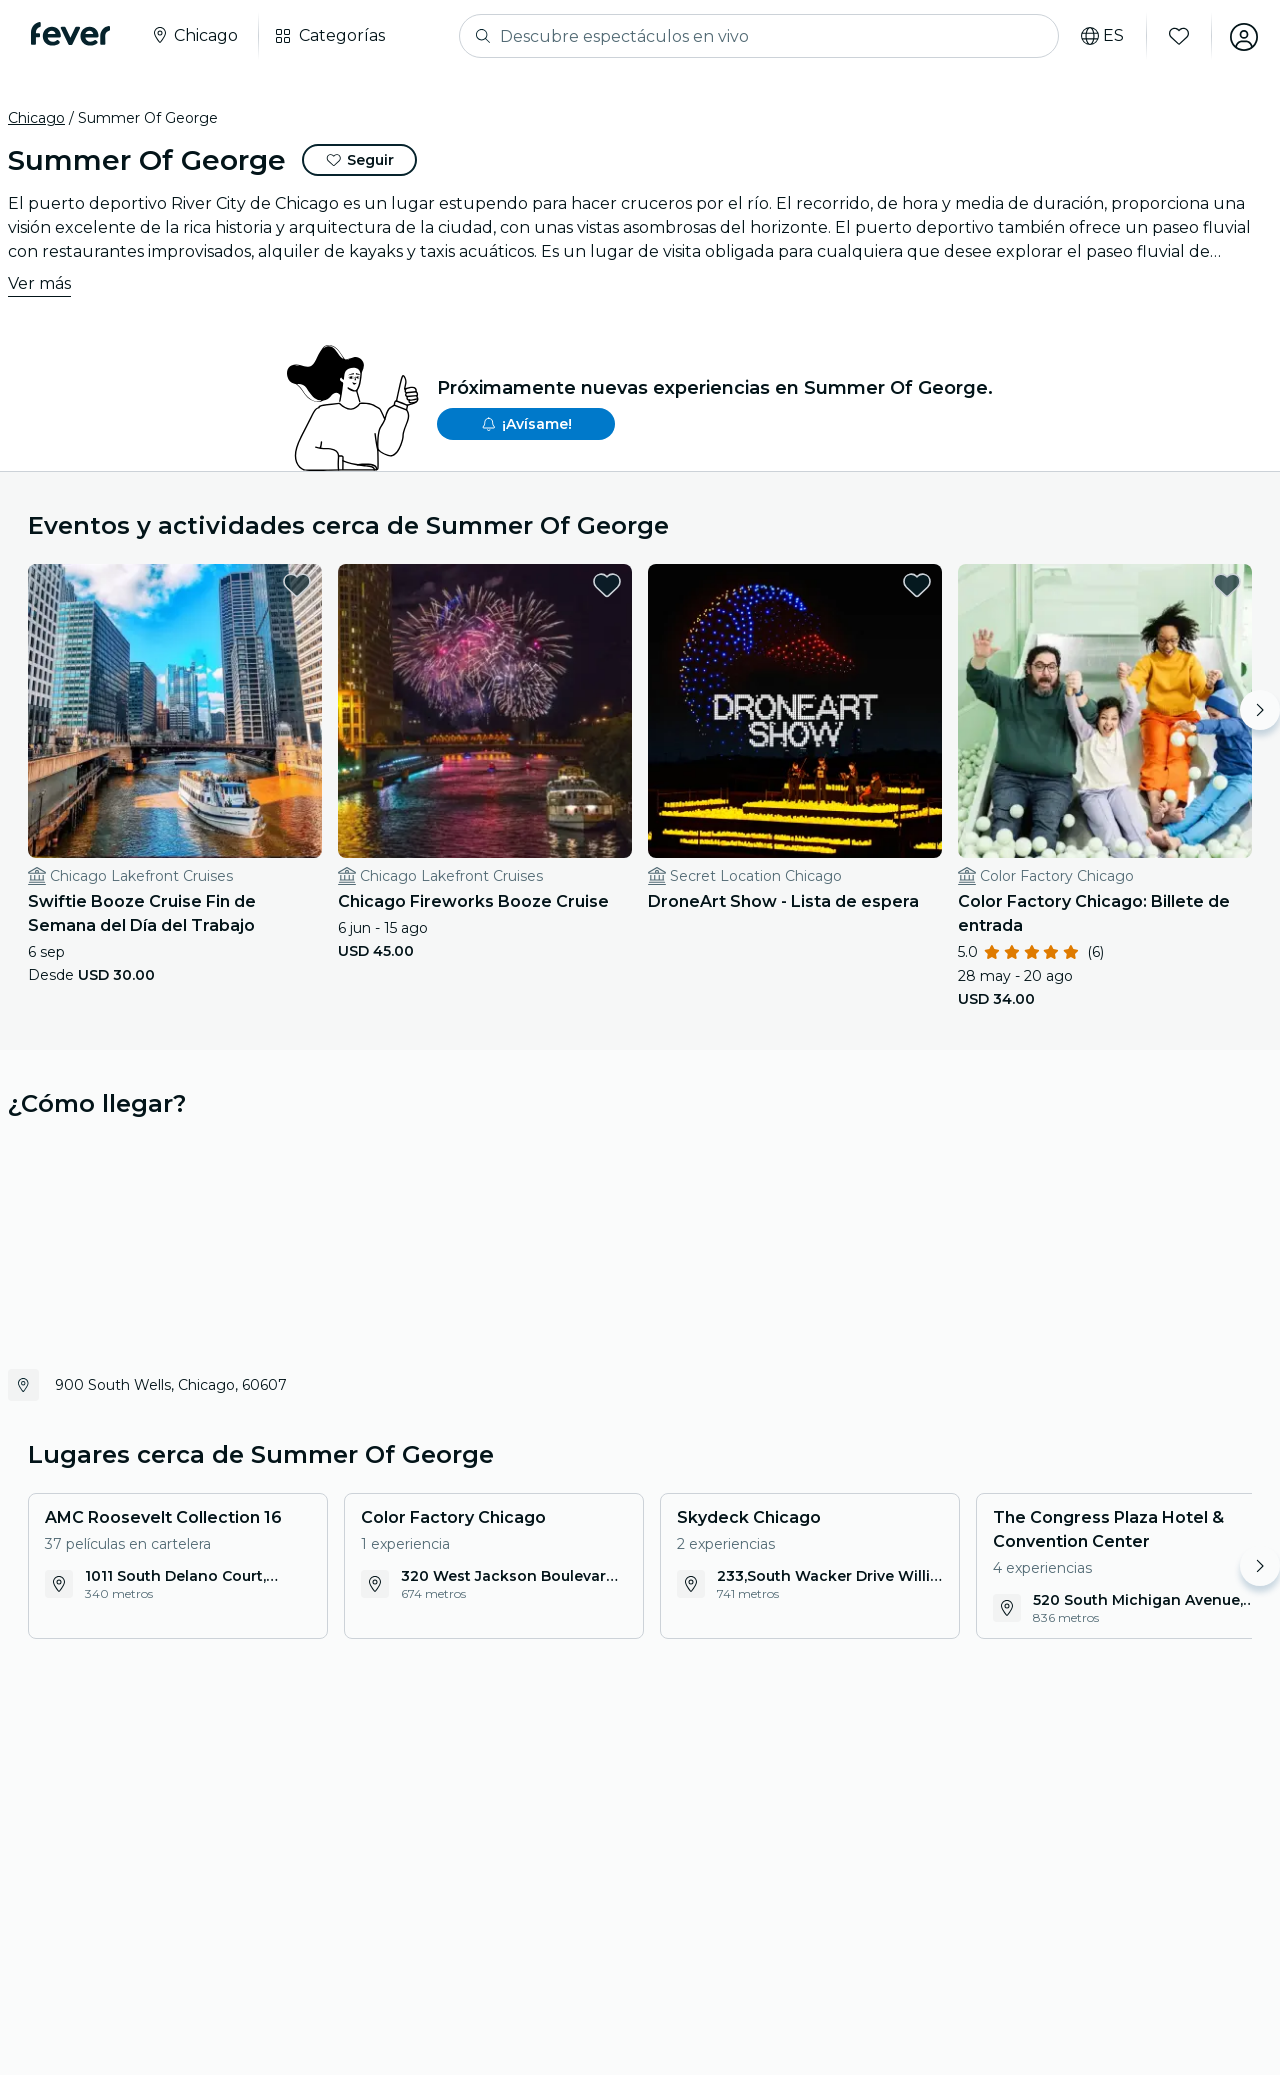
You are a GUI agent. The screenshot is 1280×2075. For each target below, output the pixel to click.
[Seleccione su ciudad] (195, 36)
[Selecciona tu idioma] (1100, 36)
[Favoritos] (1177, 36)
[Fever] (71, 34)
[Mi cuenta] (1242, 36)
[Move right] (1260, 710)
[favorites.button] (297, 585)
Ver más (39, 283)
